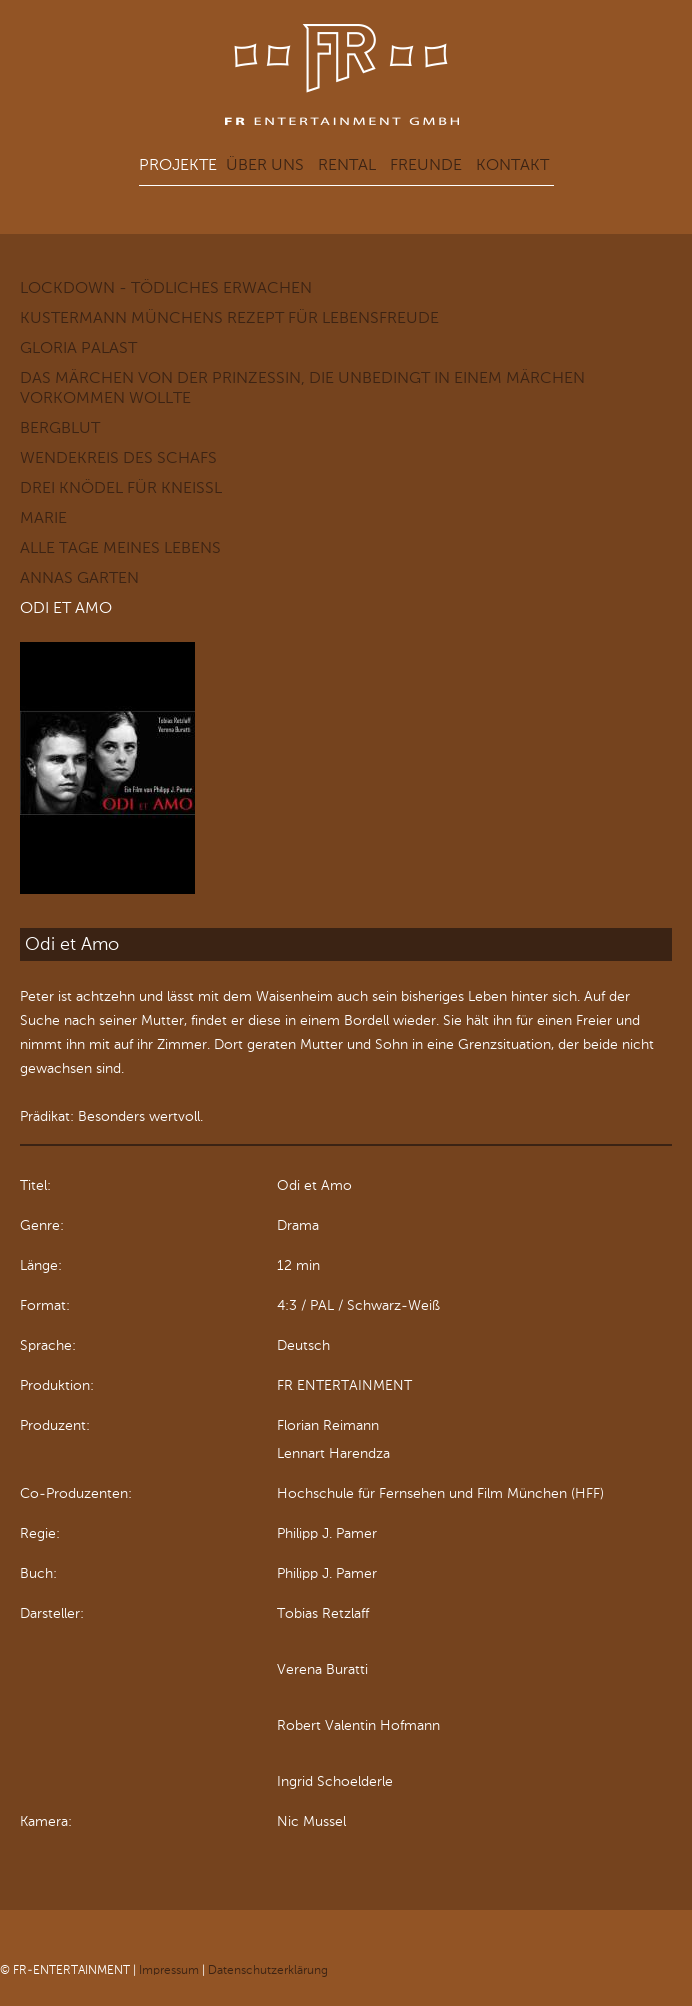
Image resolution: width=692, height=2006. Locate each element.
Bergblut (60, 427)
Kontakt (512, 164)
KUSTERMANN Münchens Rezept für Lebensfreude (229, 317)
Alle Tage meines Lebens (120, 547)
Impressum (169, 1970)
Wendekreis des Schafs (118, 457)
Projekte (178, 164)
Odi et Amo (66, 607)
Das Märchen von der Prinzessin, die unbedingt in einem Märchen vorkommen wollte (302, 387)
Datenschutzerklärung (268, 1970)
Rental (347, 164)
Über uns (265, 164)
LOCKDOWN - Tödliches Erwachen (166, 287)
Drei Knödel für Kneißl (121, 487)
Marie (43, 517)
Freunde (426, 164)
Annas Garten (79, 577)
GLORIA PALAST (78, 347)
